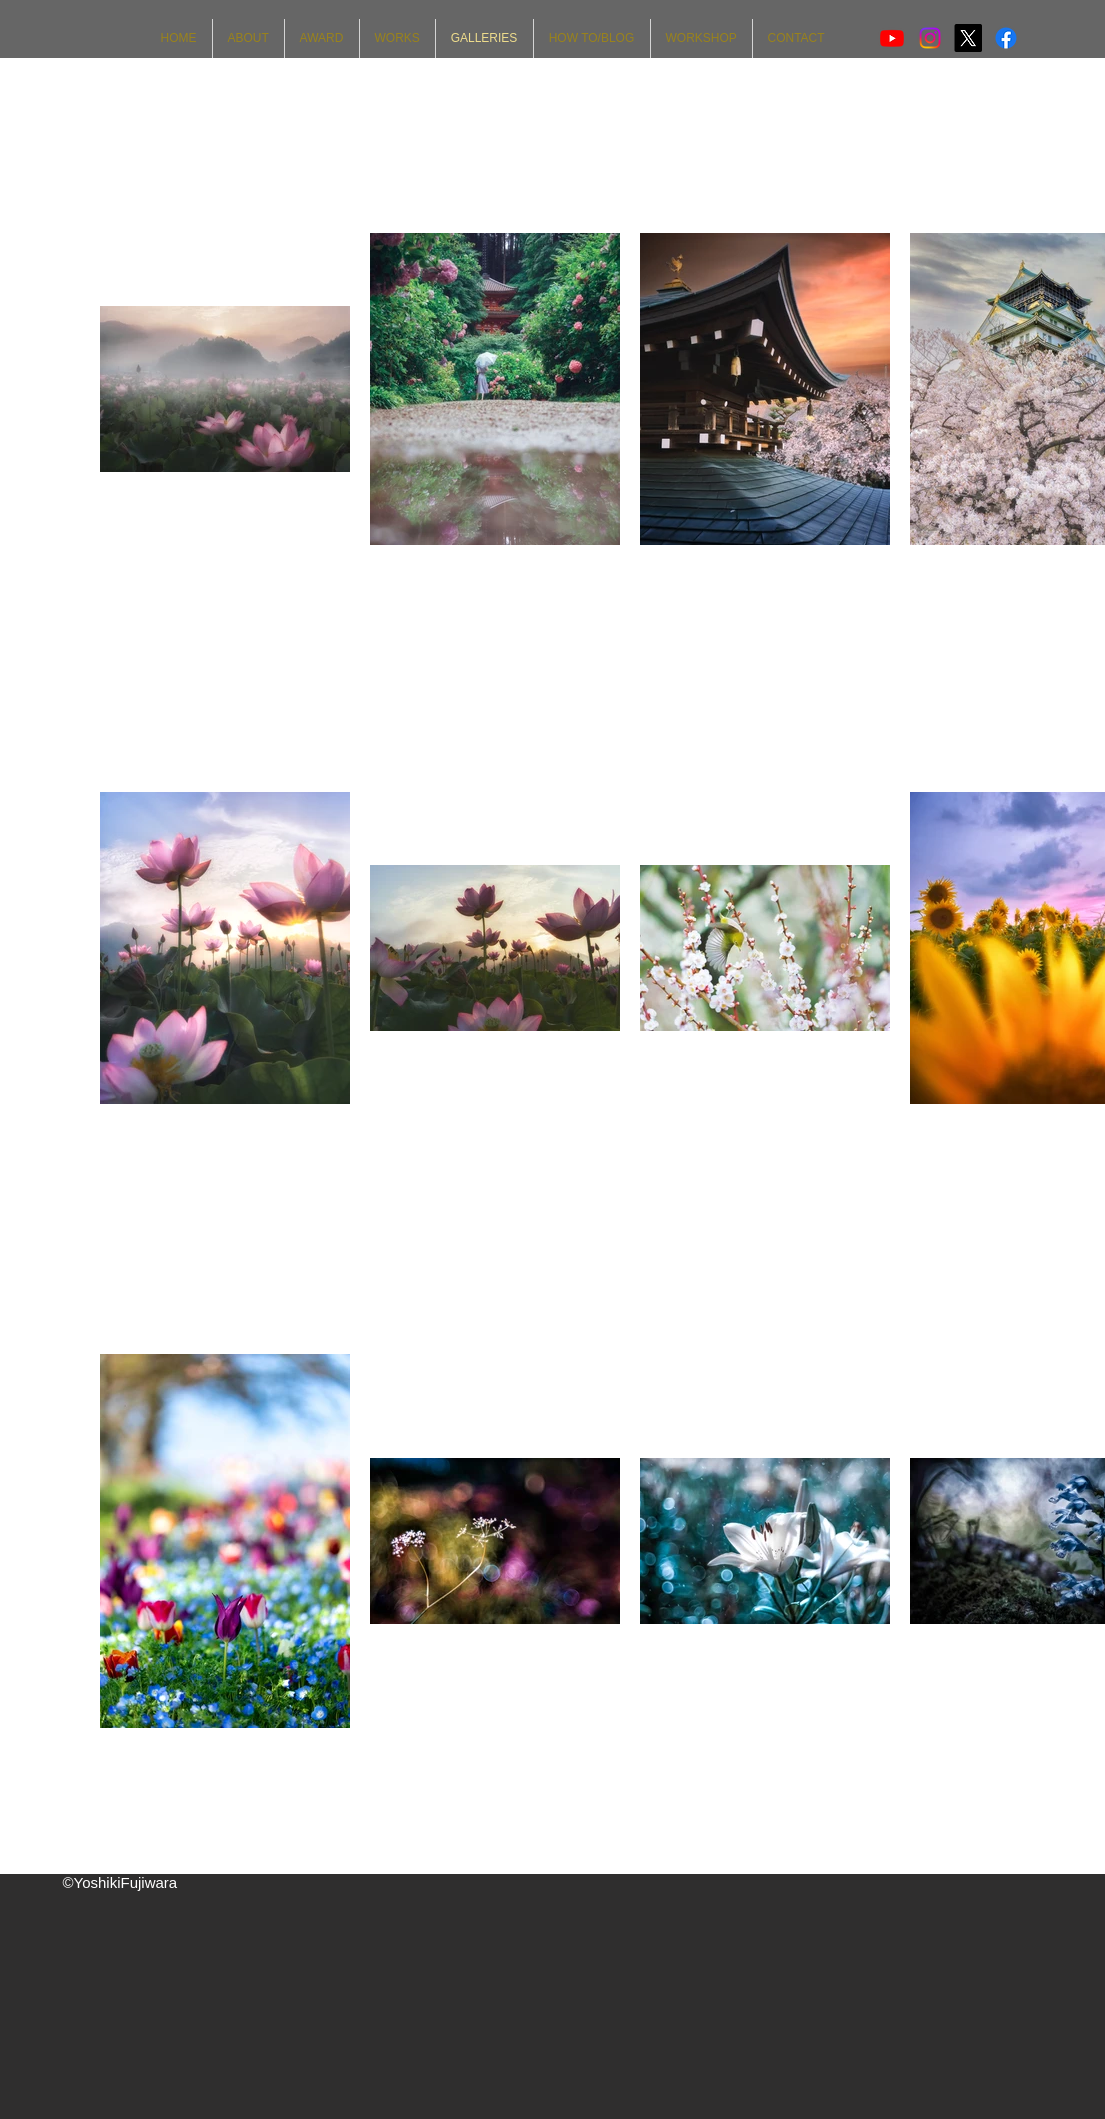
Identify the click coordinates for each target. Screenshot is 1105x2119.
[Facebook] (1006, 38)
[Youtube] (892, 38)
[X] (968, 38)
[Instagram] (930, 38)
